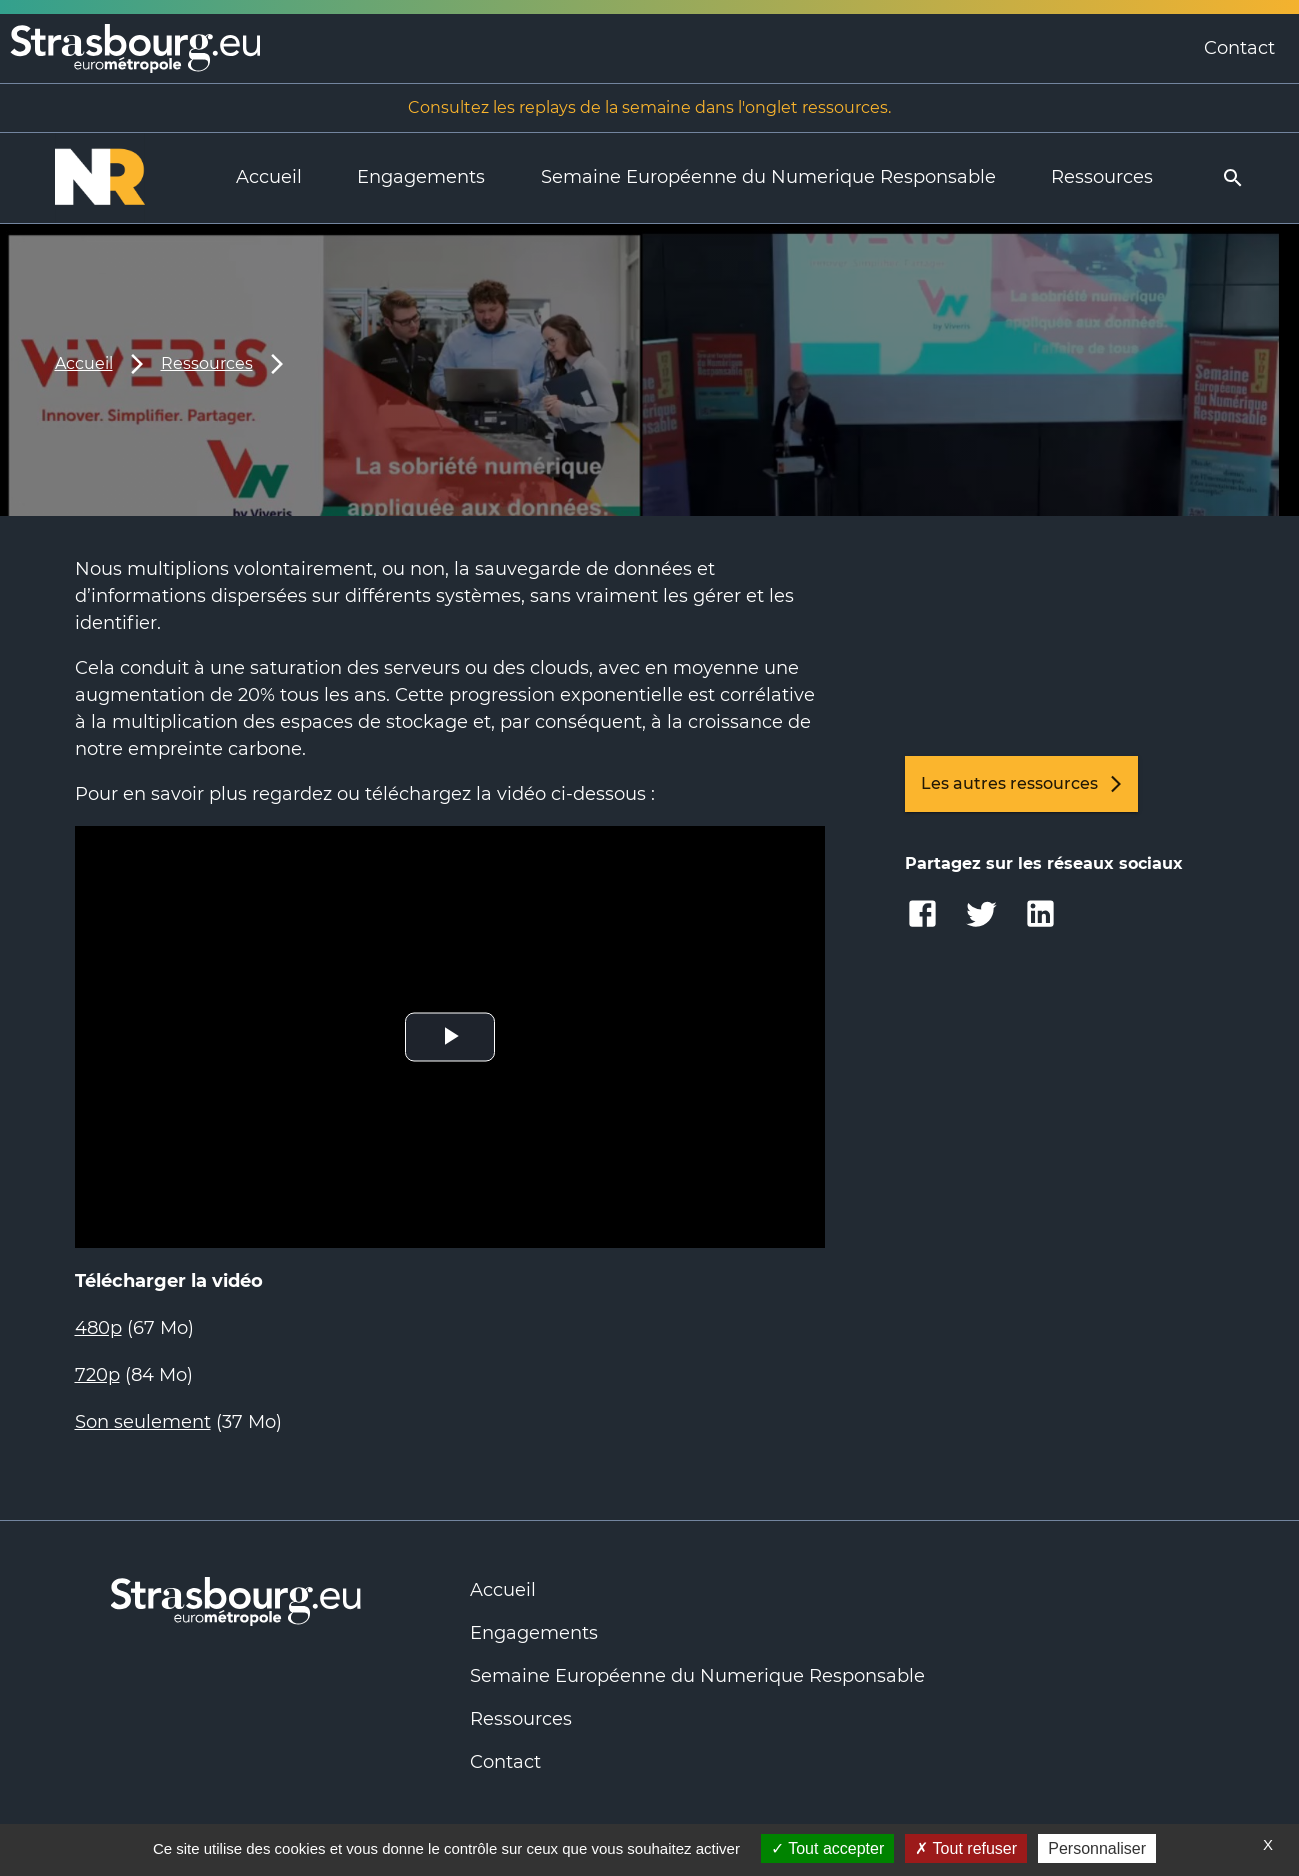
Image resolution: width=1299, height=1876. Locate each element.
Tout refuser (966, 1848)
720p (97, 1375)
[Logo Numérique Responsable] (118, 178)
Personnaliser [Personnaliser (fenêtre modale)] (1097, 1848)
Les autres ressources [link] (1021, 784)
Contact (1239, 48)
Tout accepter (827, 1848)
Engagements (421, 177)
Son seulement (143, 1422)
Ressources (1102, 177)
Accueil (269, 177)
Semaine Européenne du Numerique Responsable (768, 177)
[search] (1233, 178)
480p (98, 1328)
